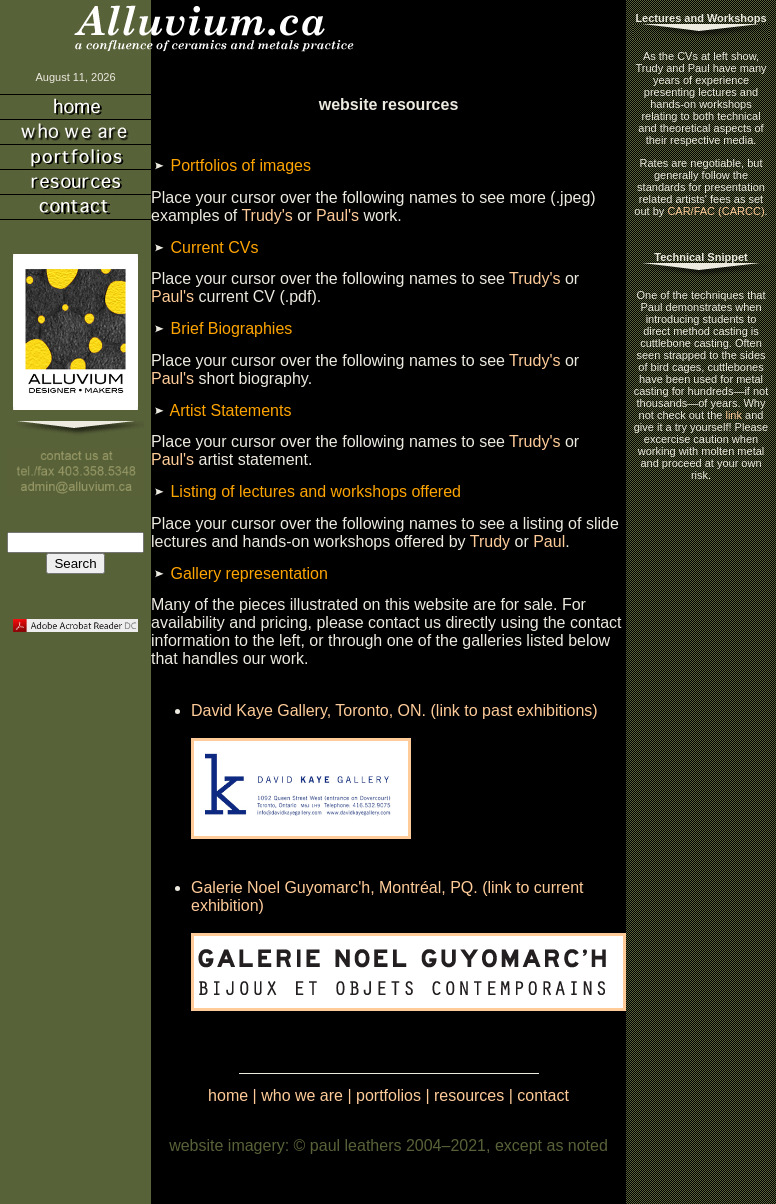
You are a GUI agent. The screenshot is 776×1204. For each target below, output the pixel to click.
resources (469, 1095)
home (228, 1095)
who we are (302, 1095)
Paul (549, 541)
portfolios (388, 1095)
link (733, 415)
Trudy (490, 541)
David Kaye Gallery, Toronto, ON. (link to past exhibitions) (394, 710)
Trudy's (266, 215)
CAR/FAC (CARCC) (715, 211)
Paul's (337, 215)
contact (543, 1095)
